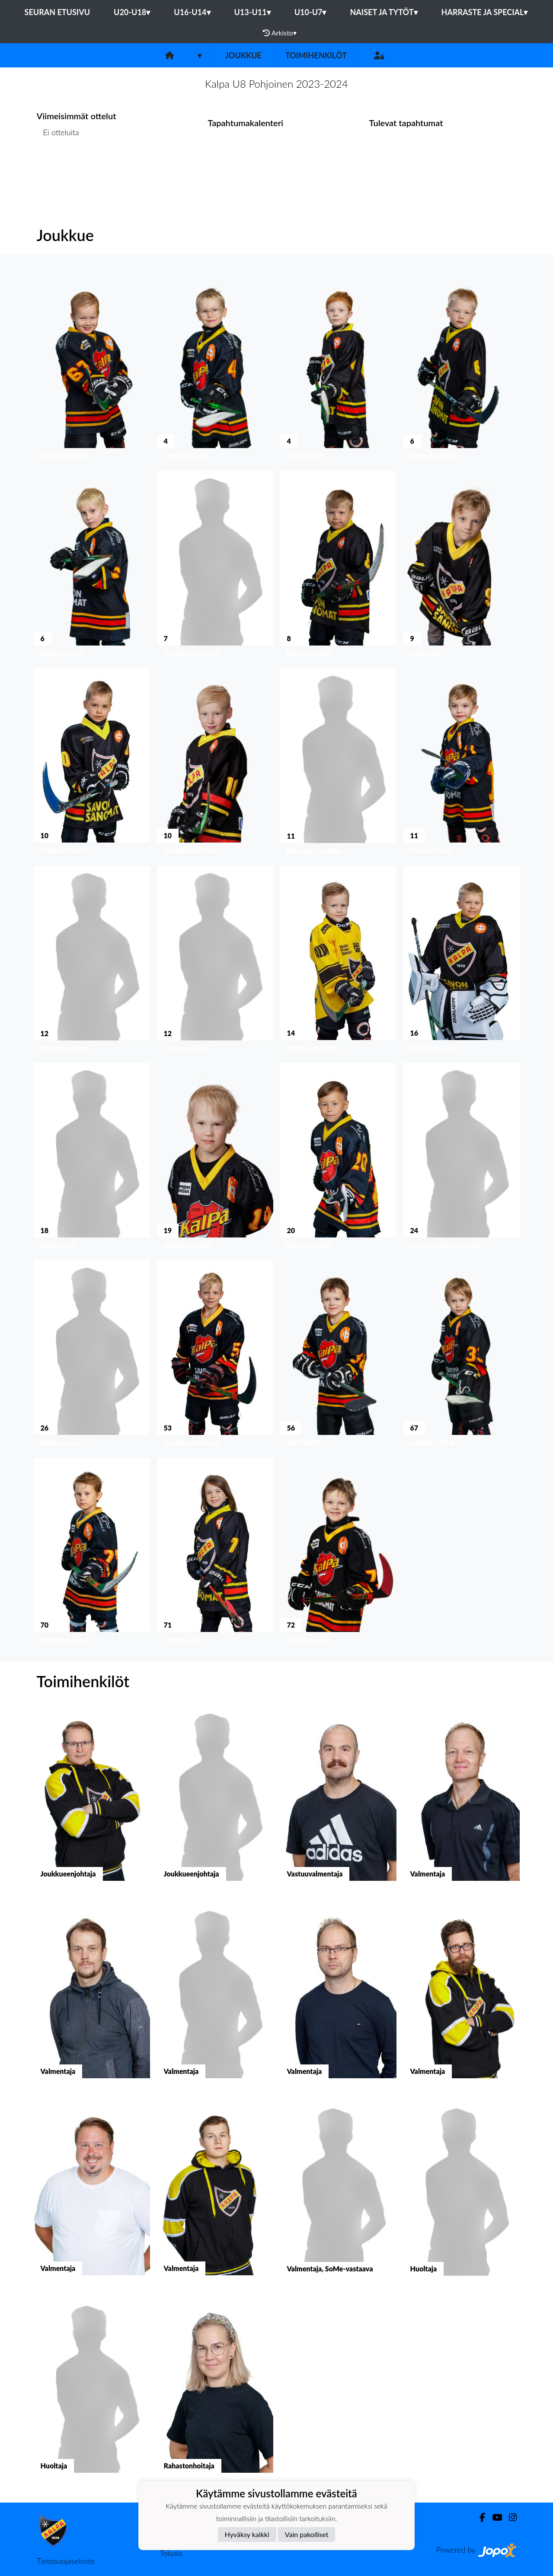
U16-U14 (192, 12)
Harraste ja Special (484, 12)
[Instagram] (509, 2517)
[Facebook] (479, 2517)
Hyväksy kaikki (247, 2534)
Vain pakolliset (307, 2534)
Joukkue (243, 55)
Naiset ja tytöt (383, 12)
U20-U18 (132, 12)
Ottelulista (58, 166)
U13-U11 (252, 12)
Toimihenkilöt (316, 55)
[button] (91, 368)
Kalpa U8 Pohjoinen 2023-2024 (276, 83)
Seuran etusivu (57, 12)
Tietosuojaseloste (66, 2561)
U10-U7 (310, 12)
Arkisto (280, 33)
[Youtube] (493, 2517)
